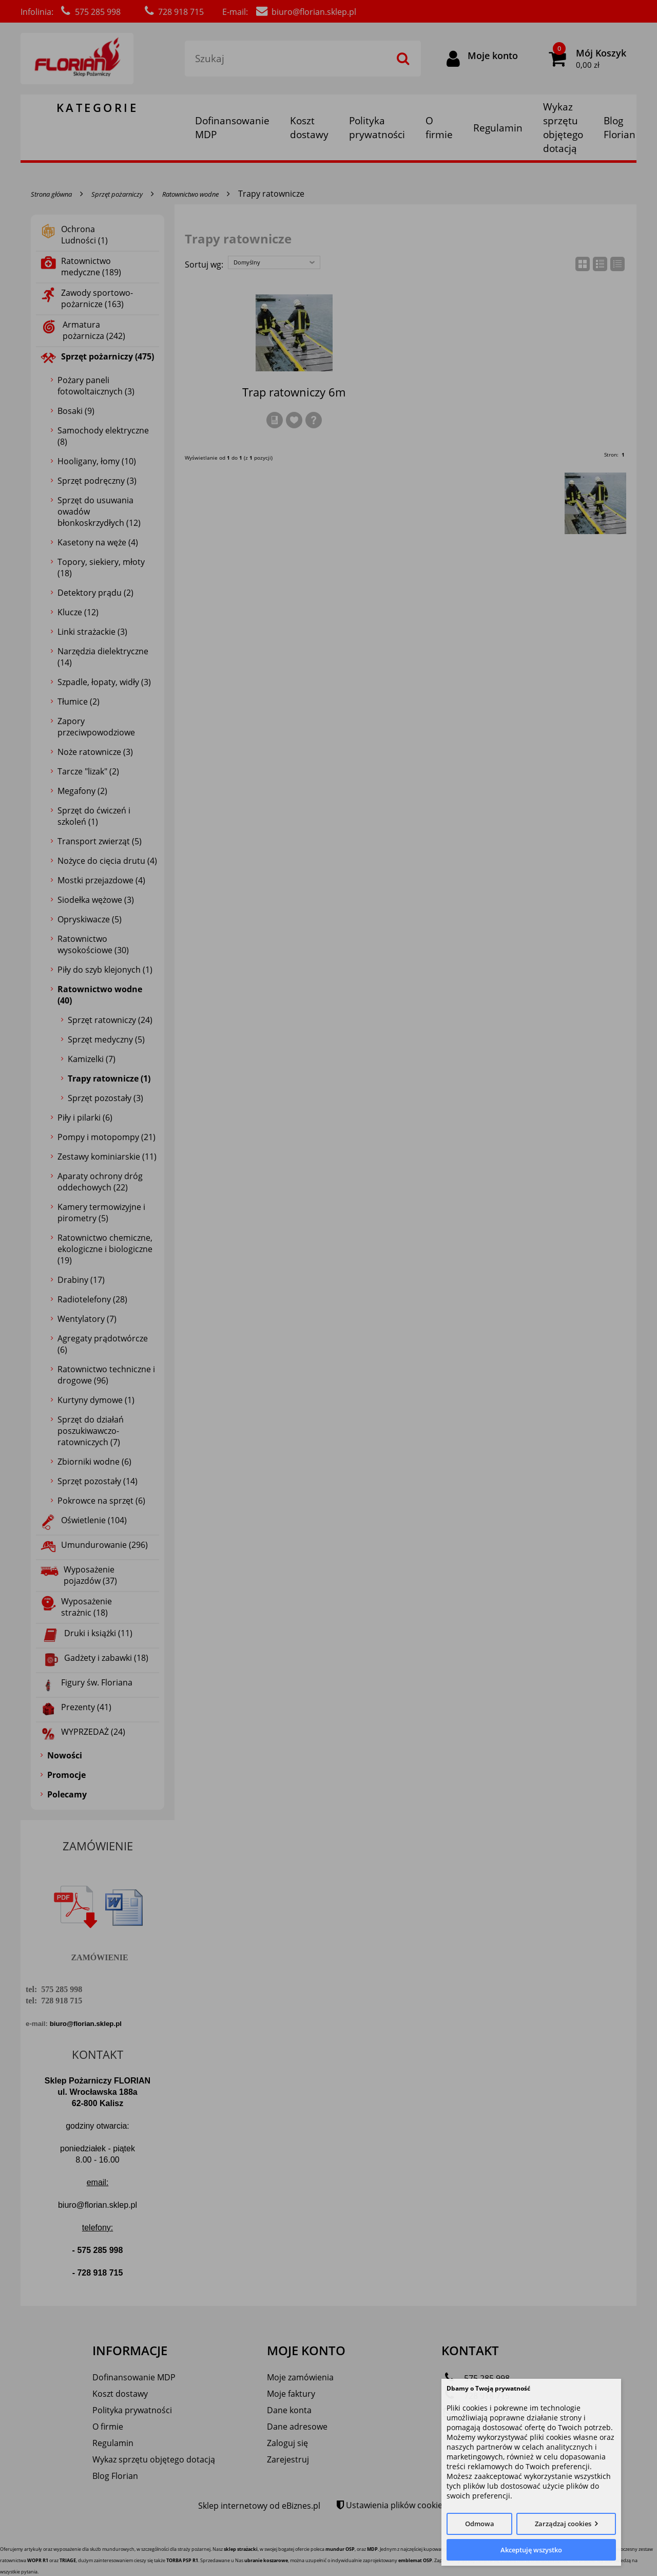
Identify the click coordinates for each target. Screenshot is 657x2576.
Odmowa (479, 2523)
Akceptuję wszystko (531, 2549)
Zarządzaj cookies (563, 2523)
